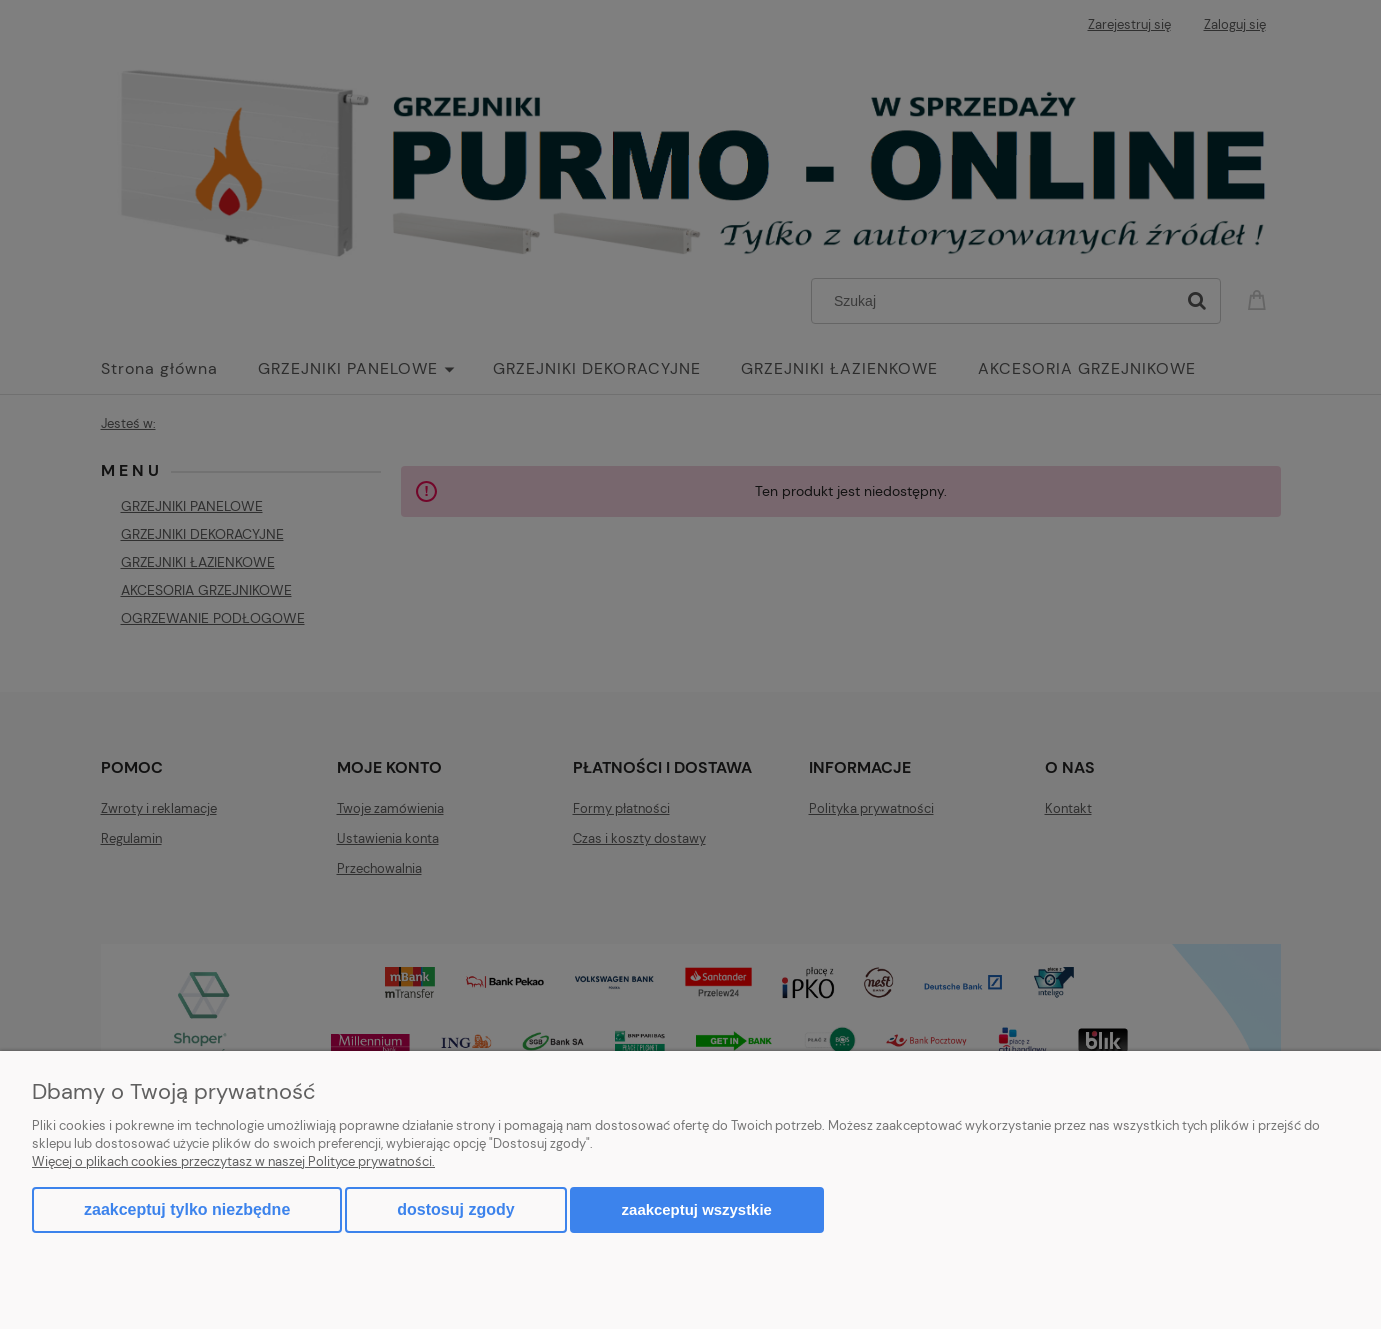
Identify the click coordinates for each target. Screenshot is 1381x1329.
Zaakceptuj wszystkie (697, 1209)
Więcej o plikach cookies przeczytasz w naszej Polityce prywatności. (233, 1161)
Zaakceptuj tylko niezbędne (187, 1209)
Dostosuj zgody (455, 1209)
